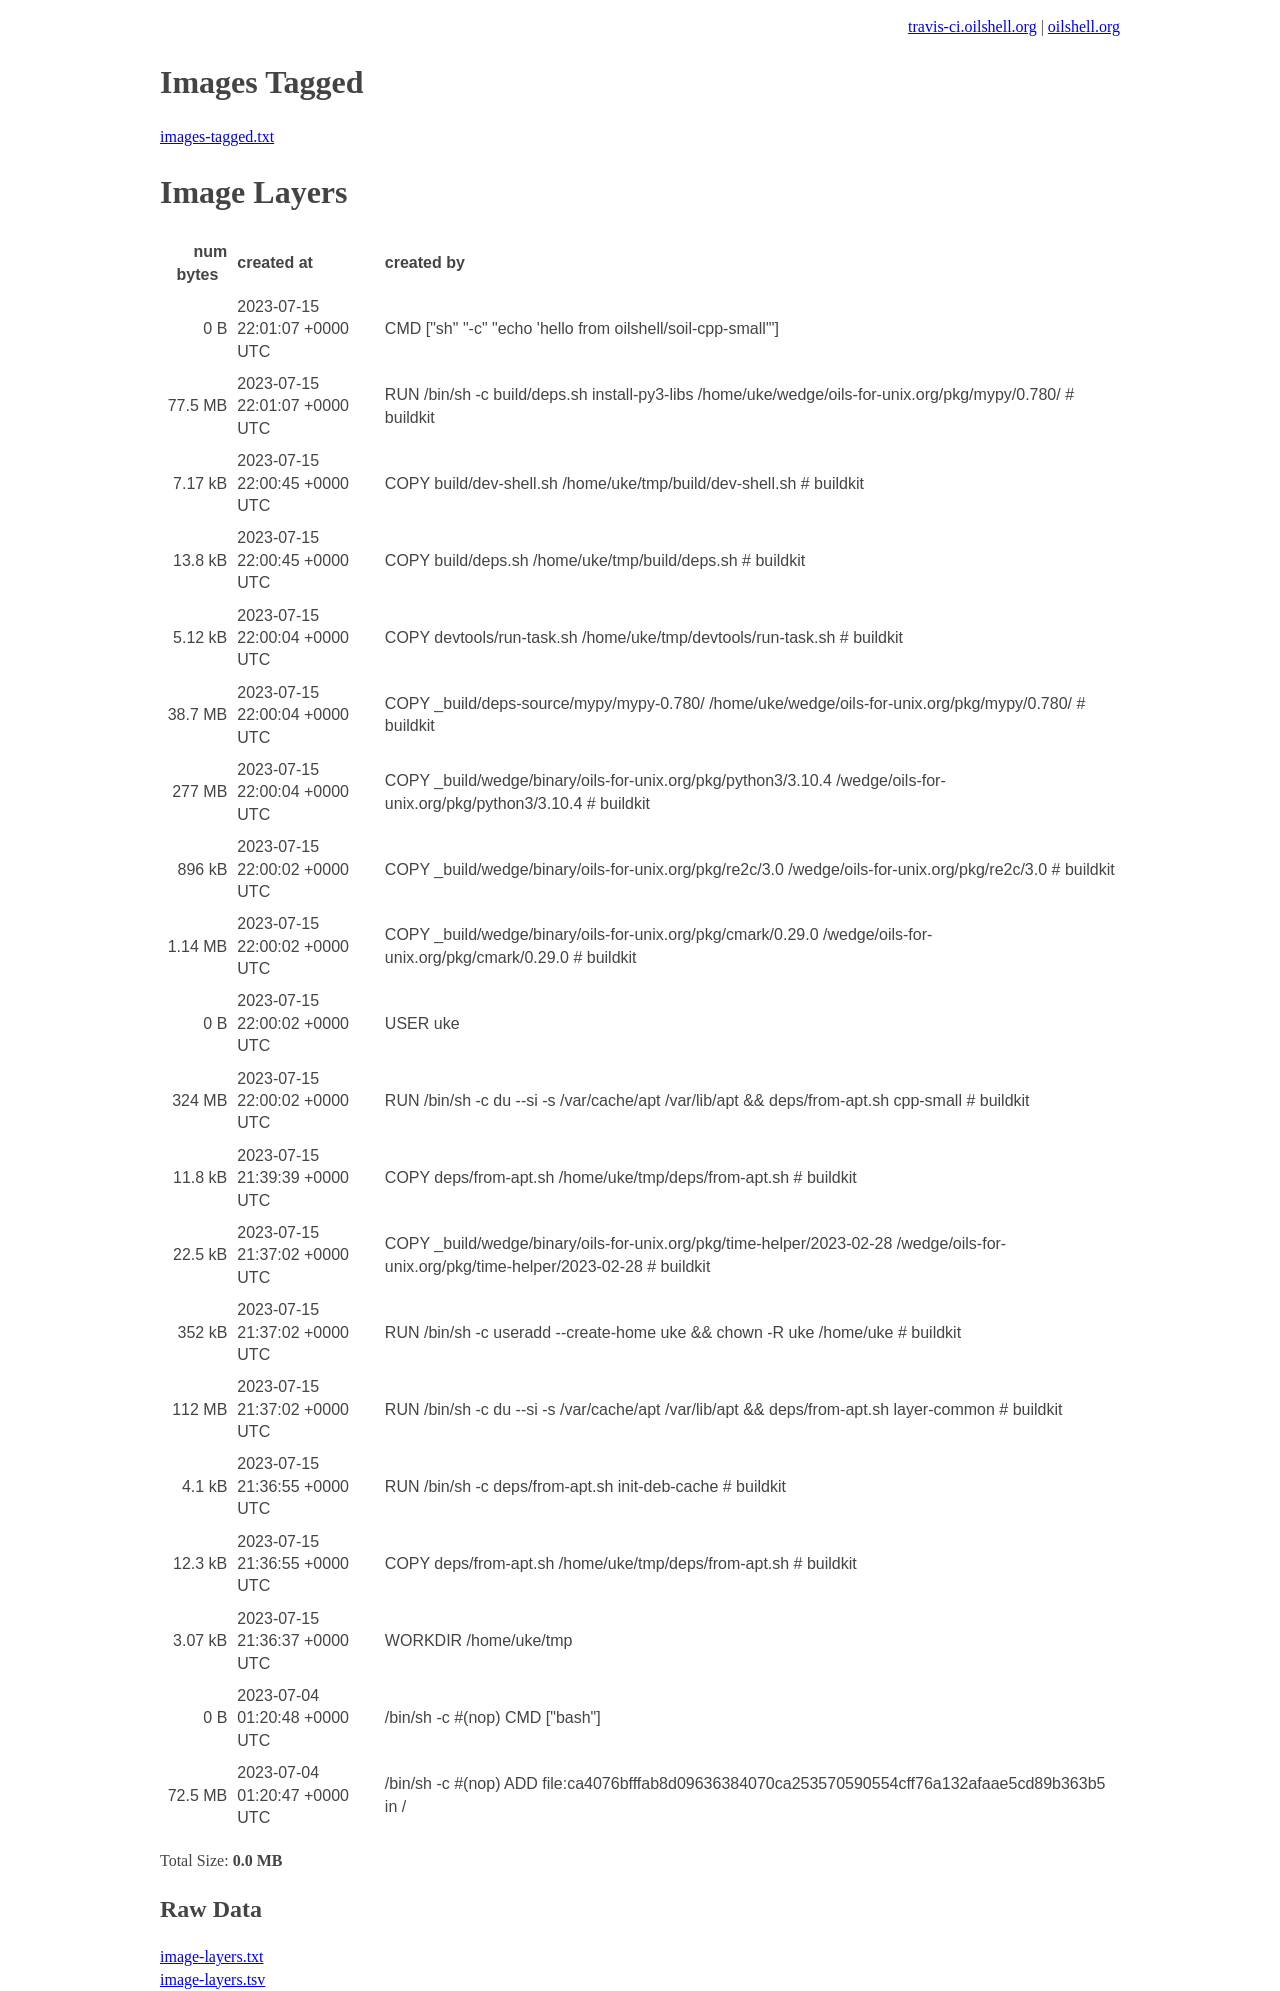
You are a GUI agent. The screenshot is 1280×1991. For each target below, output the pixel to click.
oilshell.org (1084, 26)
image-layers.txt (212, 1956)
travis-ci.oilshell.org (972, 26)
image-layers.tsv (212, 1979)
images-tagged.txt (217, 136)
